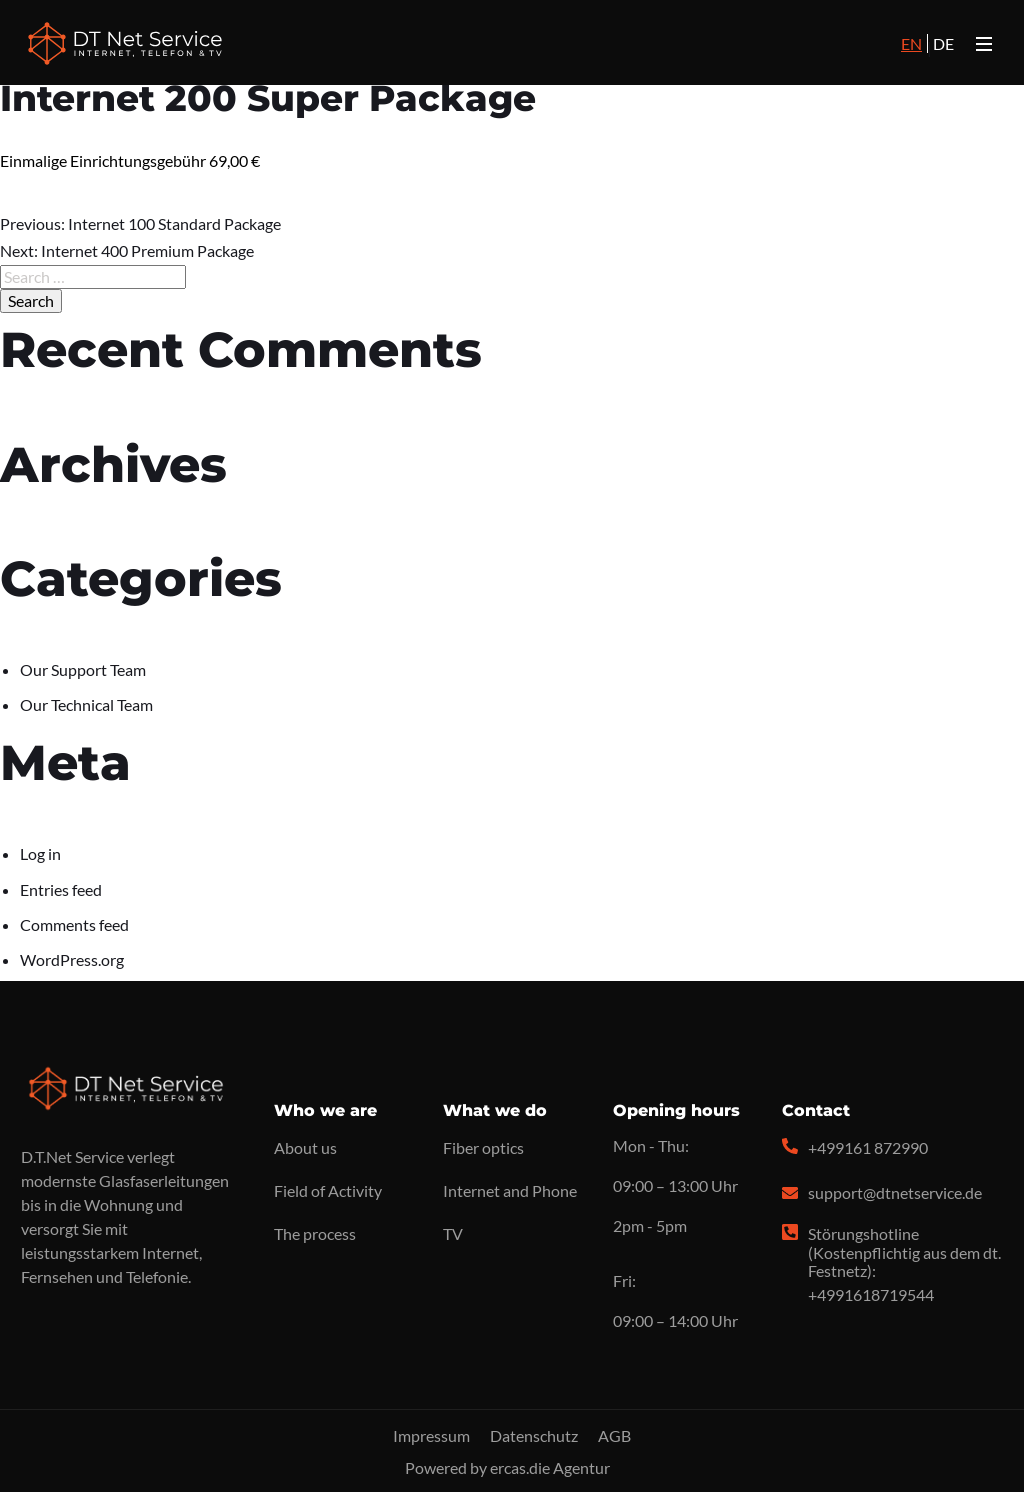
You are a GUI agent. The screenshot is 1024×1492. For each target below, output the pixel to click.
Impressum (431, 1435)
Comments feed (74, 924)
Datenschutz (534, 1435)
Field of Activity (328, 1190)
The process (315, 1233)
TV (453, 1233)
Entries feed (61, 889)
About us (305, 1147)
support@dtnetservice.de (895, 1192)
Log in (40, 853)
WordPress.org (72, 959)
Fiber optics (483, 1147)
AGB (614, 1435)
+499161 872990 (868, 1147)
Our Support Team (83, 669)
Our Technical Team (86, 704)
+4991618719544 (871, 1294)
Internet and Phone (510, 1190)
